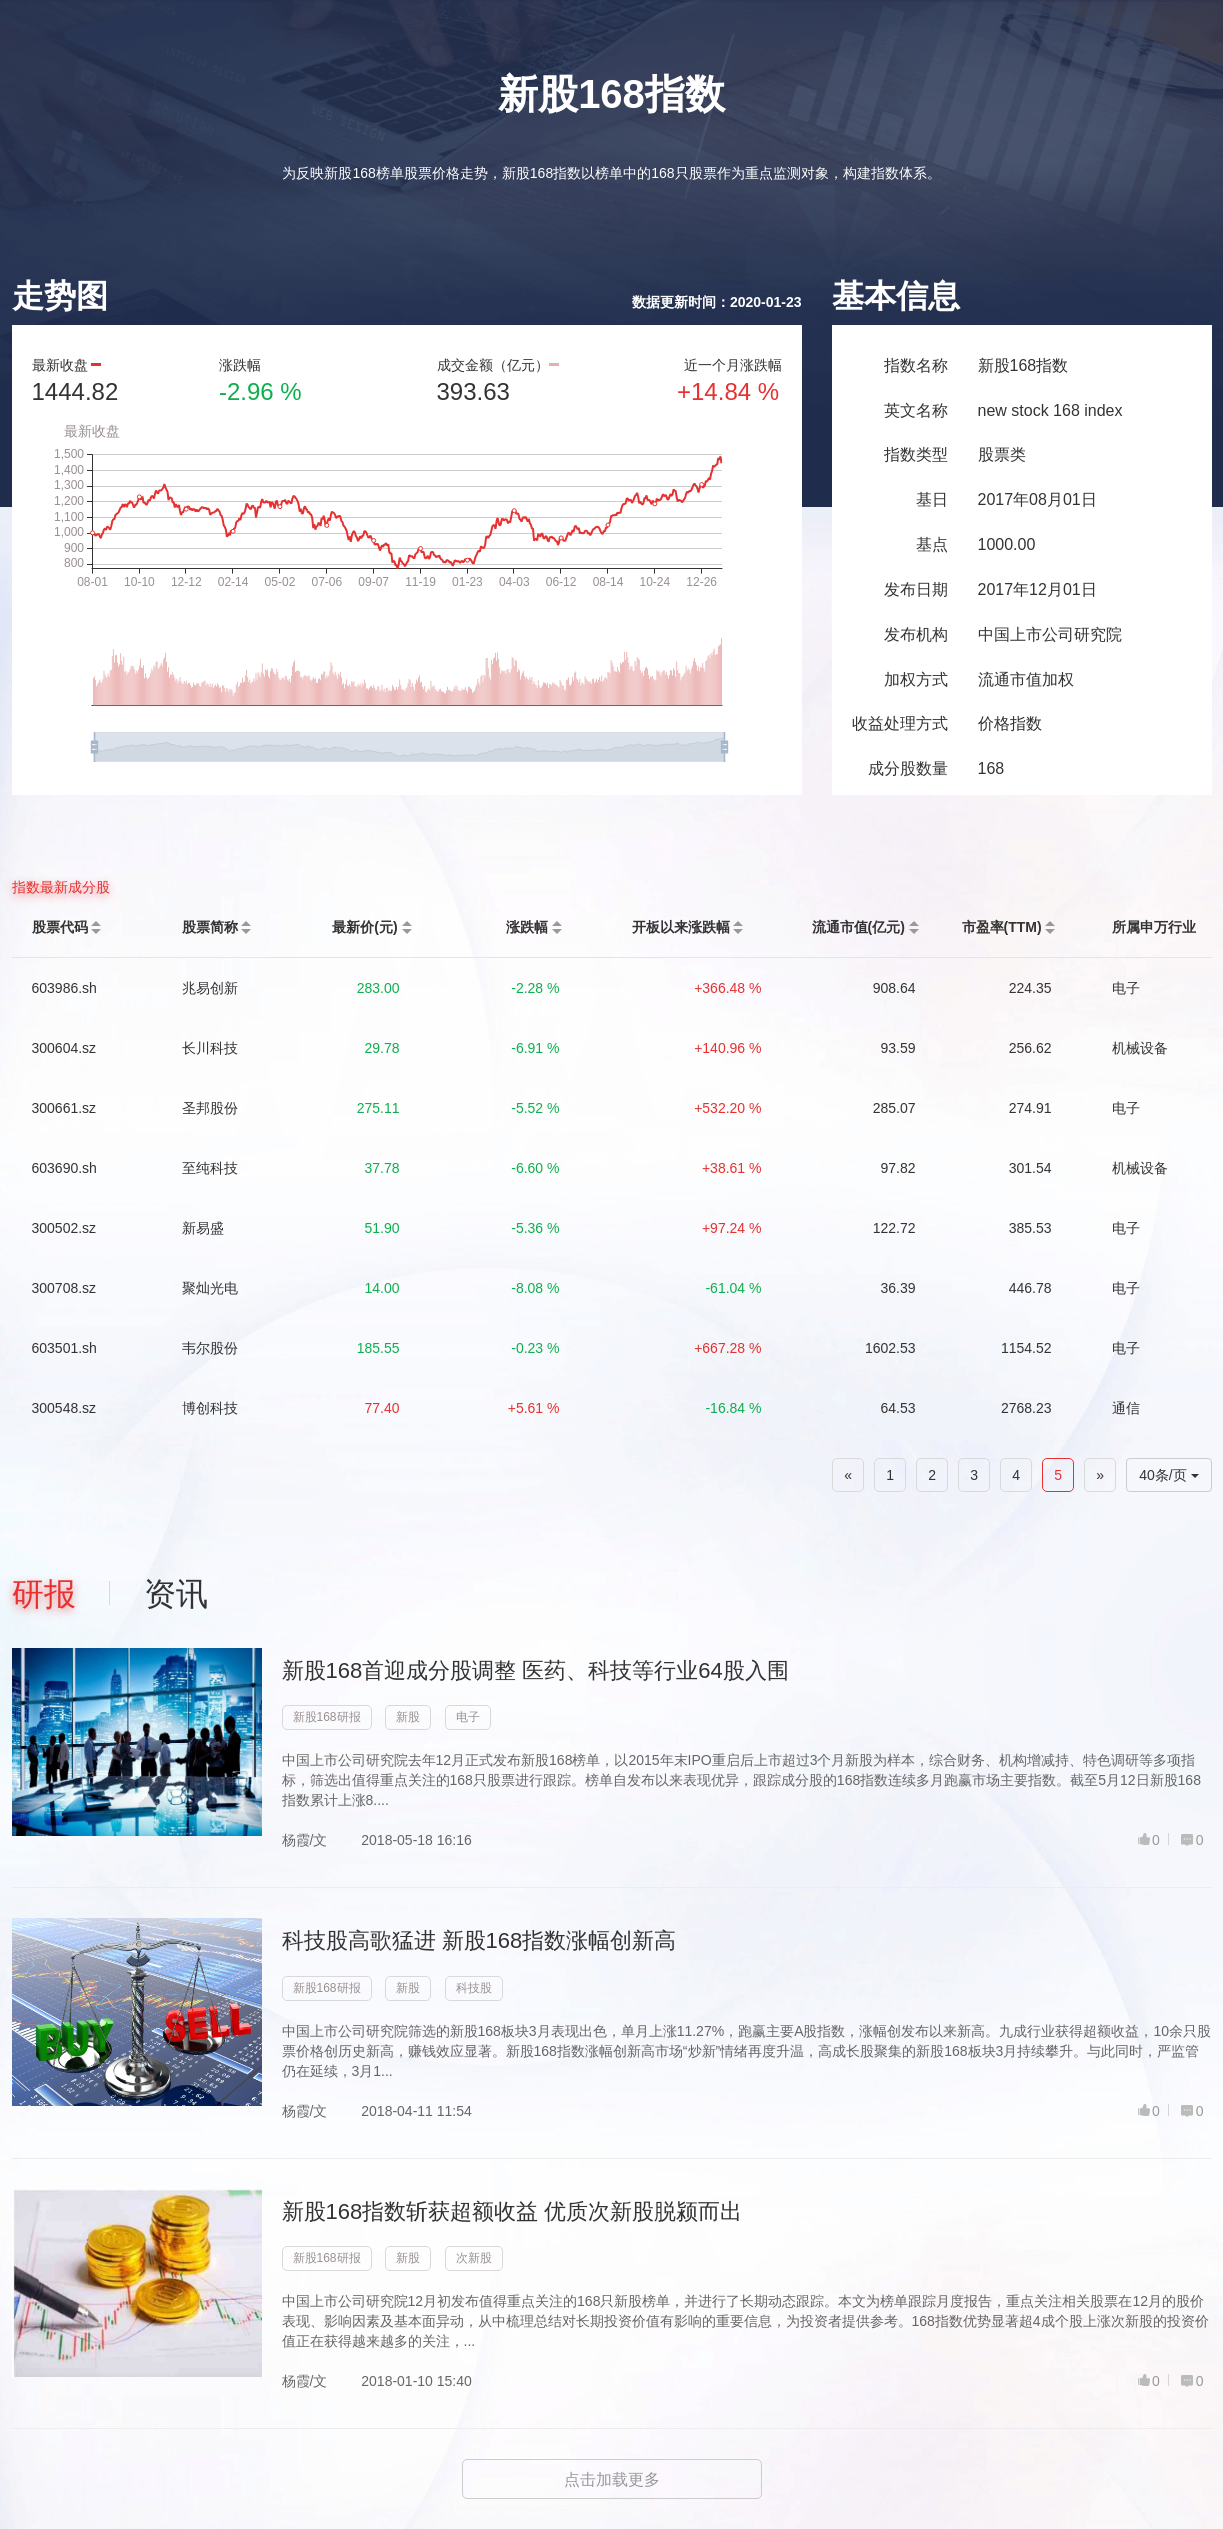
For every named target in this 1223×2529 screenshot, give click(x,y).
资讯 (176, 1594)
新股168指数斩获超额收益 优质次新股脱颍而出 (512, 2211)
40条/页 (1168, 1475)
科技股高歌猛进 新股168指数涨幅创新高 (479, 1940)
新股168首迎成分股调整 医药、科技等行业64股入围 (535, 1670)
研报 (44, 1594)
